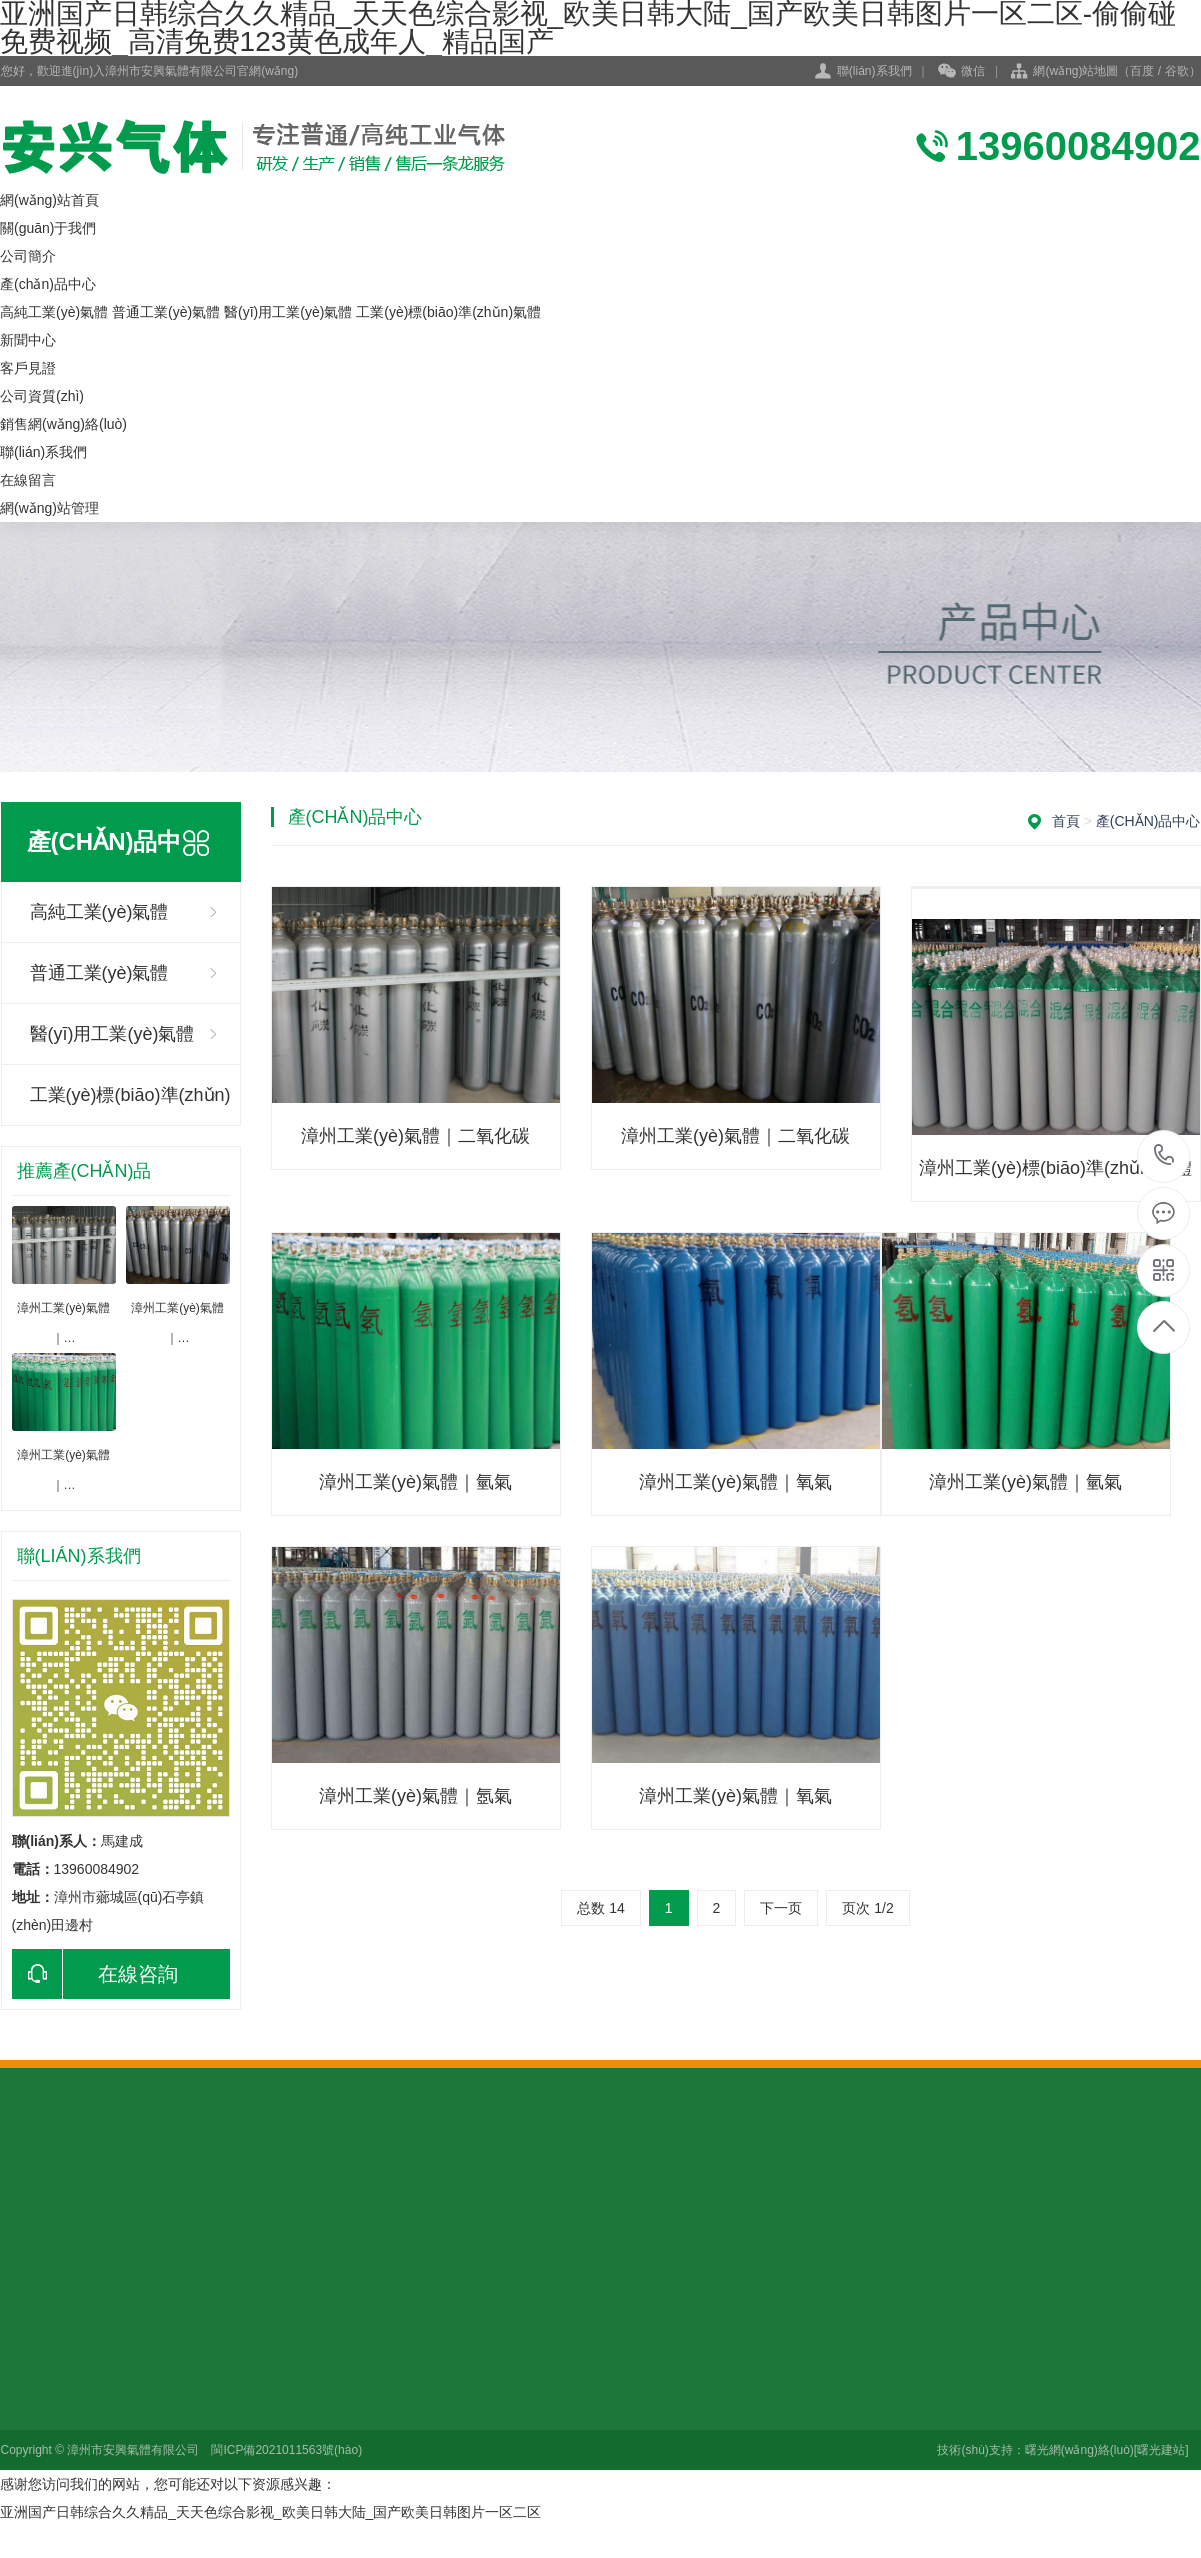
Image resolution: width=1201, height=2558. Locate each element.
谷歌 (1177, 71)
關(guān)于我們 (48, 228)
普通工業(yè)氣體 (166, 312)
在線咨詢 (95, 1974)
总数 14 (600, 1908)
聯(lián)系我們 (874, 71)
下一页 (781, 1908)
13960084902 (1164, 1155)
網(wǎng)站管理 (49, 508)
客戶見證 (28, 368)
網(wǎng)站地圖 (1075, 71)
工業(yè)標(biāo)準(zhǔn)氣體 (448, 312)
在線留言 (28, 480)
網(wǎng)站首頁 (49, 200)
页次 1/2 (867, 1908)
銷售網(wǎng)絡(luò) (63, 424)
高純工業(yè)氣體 (54, 312)
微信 (961, 72)
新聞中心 (28, 340)
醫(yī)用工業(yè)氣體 (288, 312)
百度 (1142, 71)
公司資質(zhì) (42, 396)
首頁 (1066, 821)
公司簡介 (28, 256)
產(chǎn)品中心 (48, 284)
